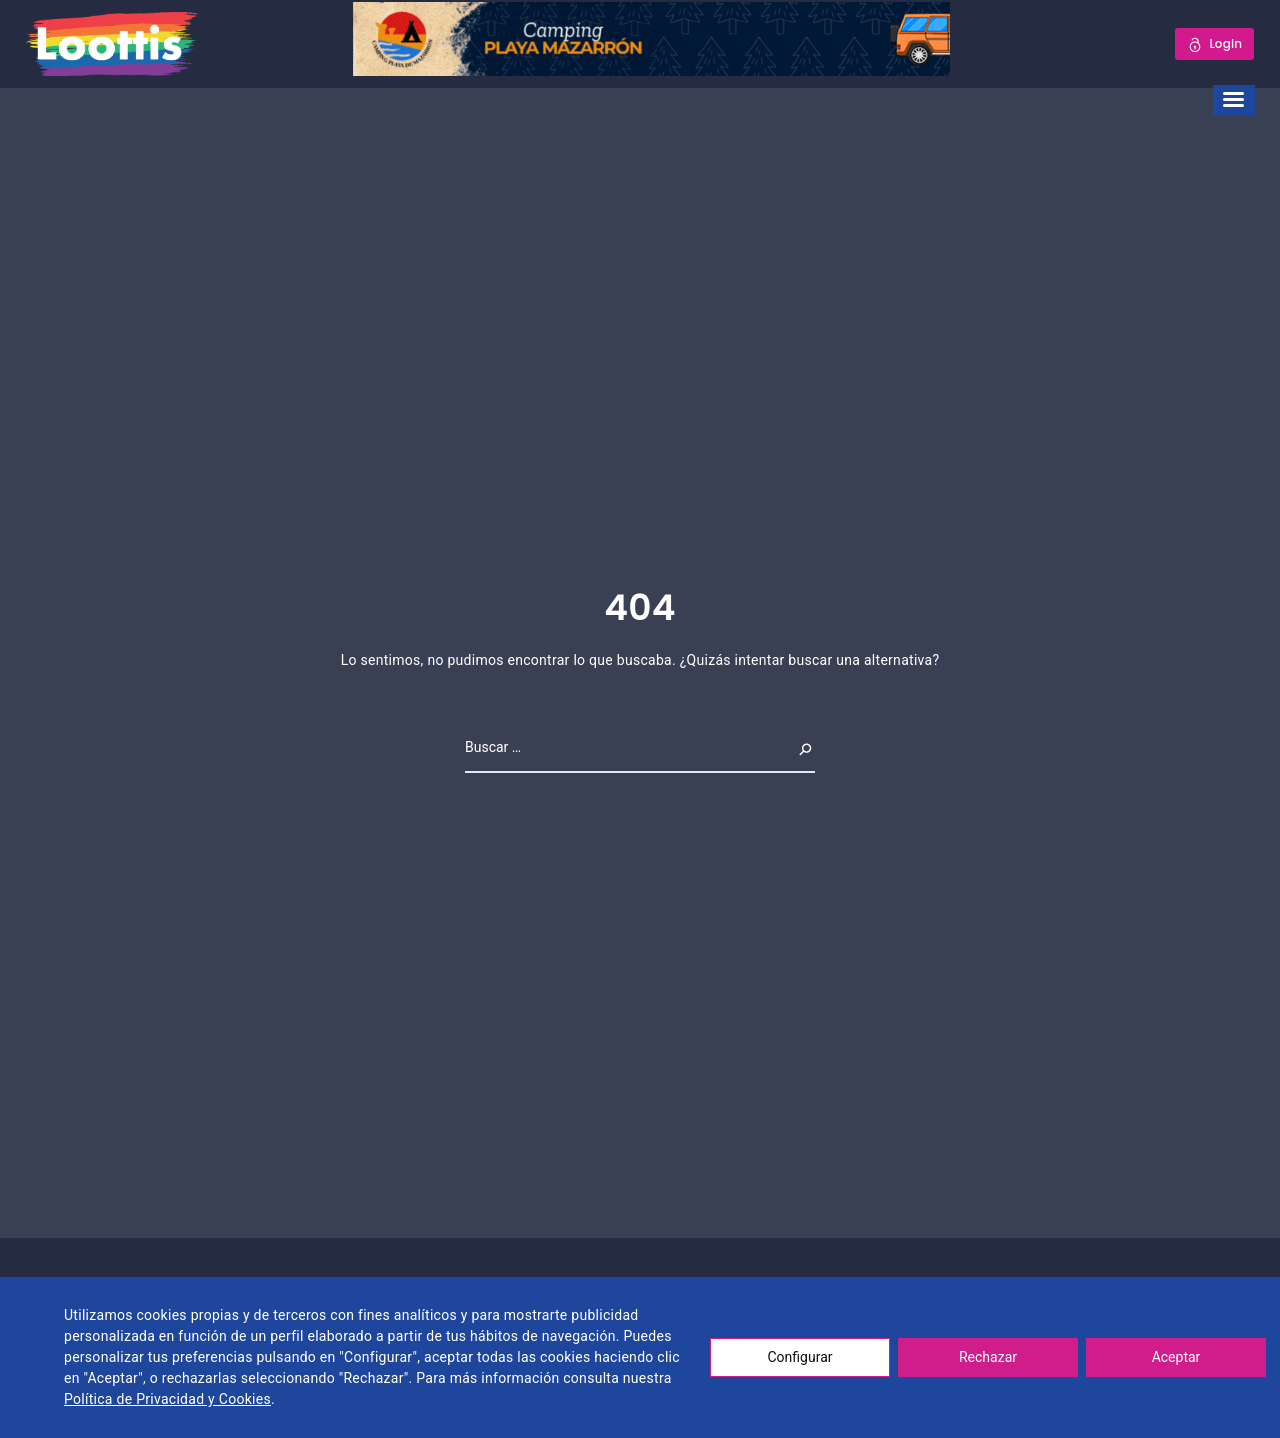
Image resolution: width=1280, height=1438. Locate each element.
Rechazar (988, 1357)
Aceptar (1176, 1357)
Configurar (800, 1357)
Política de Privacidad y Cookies (167, 1399)
